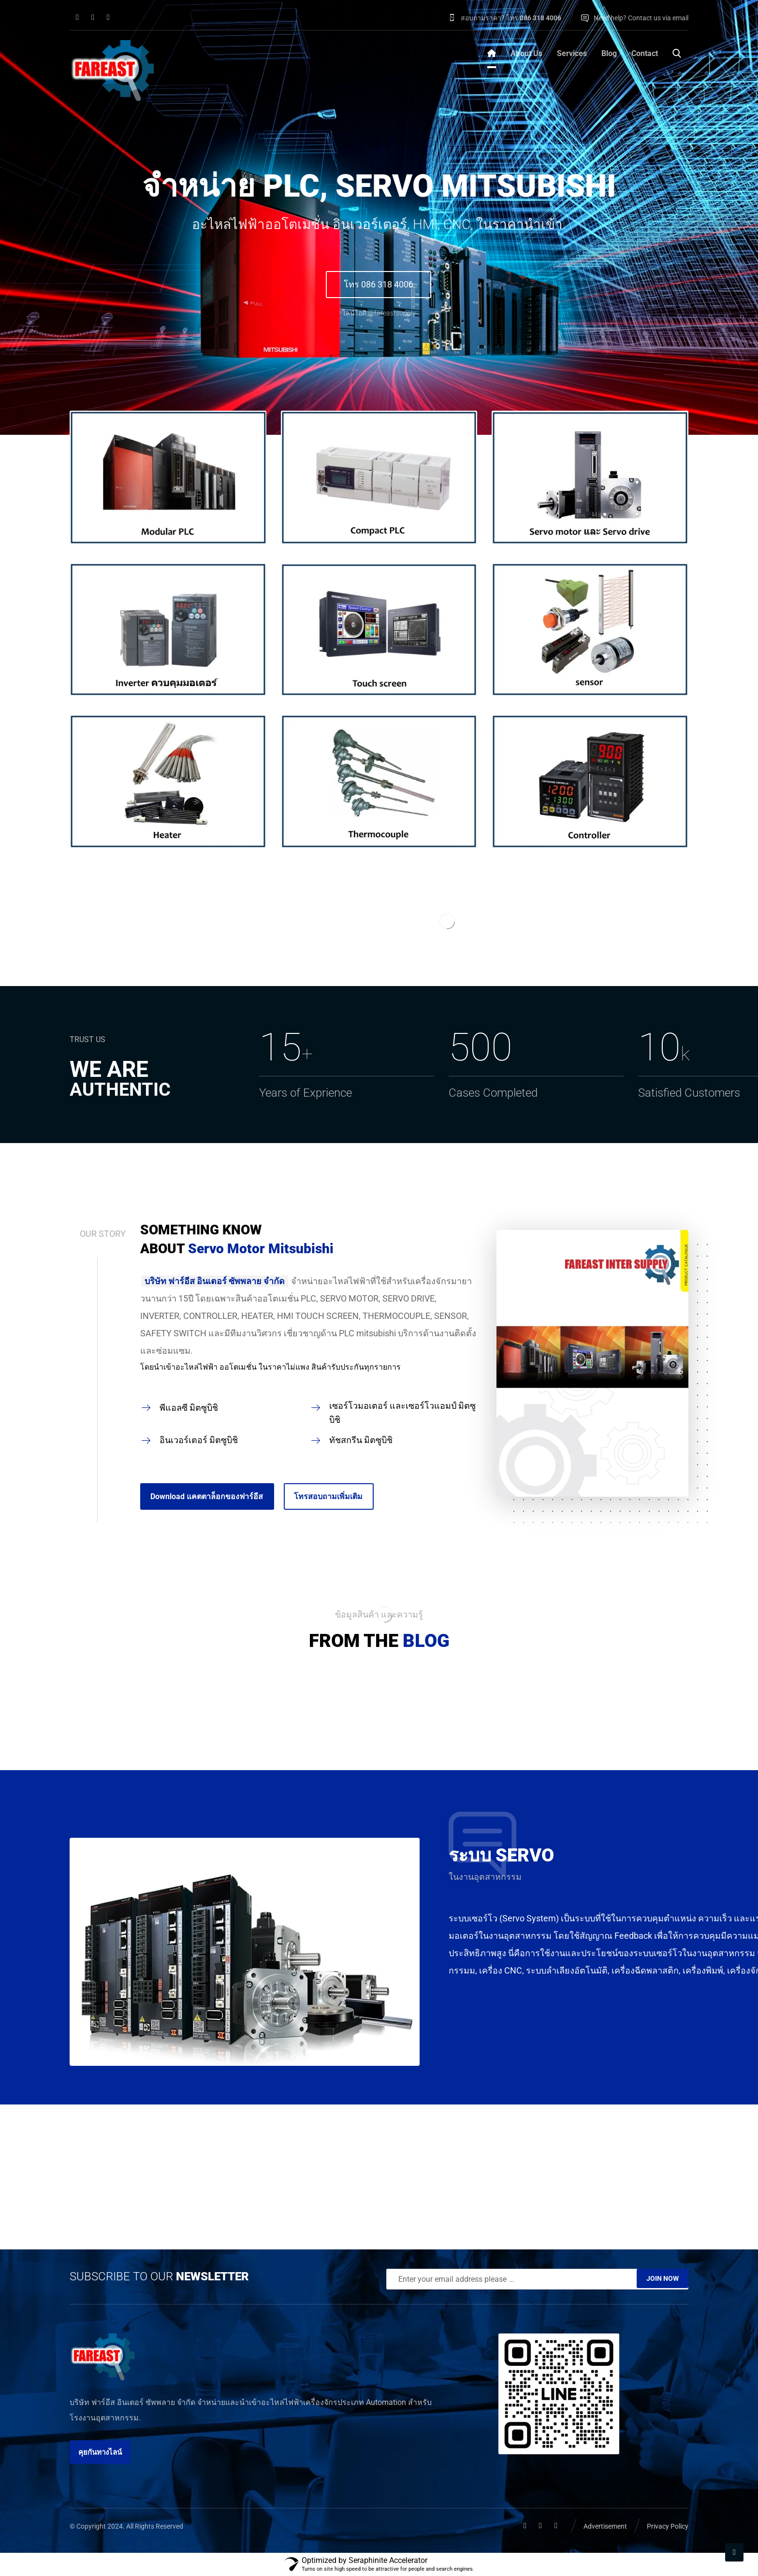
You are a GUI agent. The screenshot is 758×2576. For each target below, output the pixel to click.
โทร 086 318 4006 (378, 284)
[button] (77, 17)
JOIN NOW (662, 2278)
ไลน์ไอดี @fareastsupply (379, 313)
